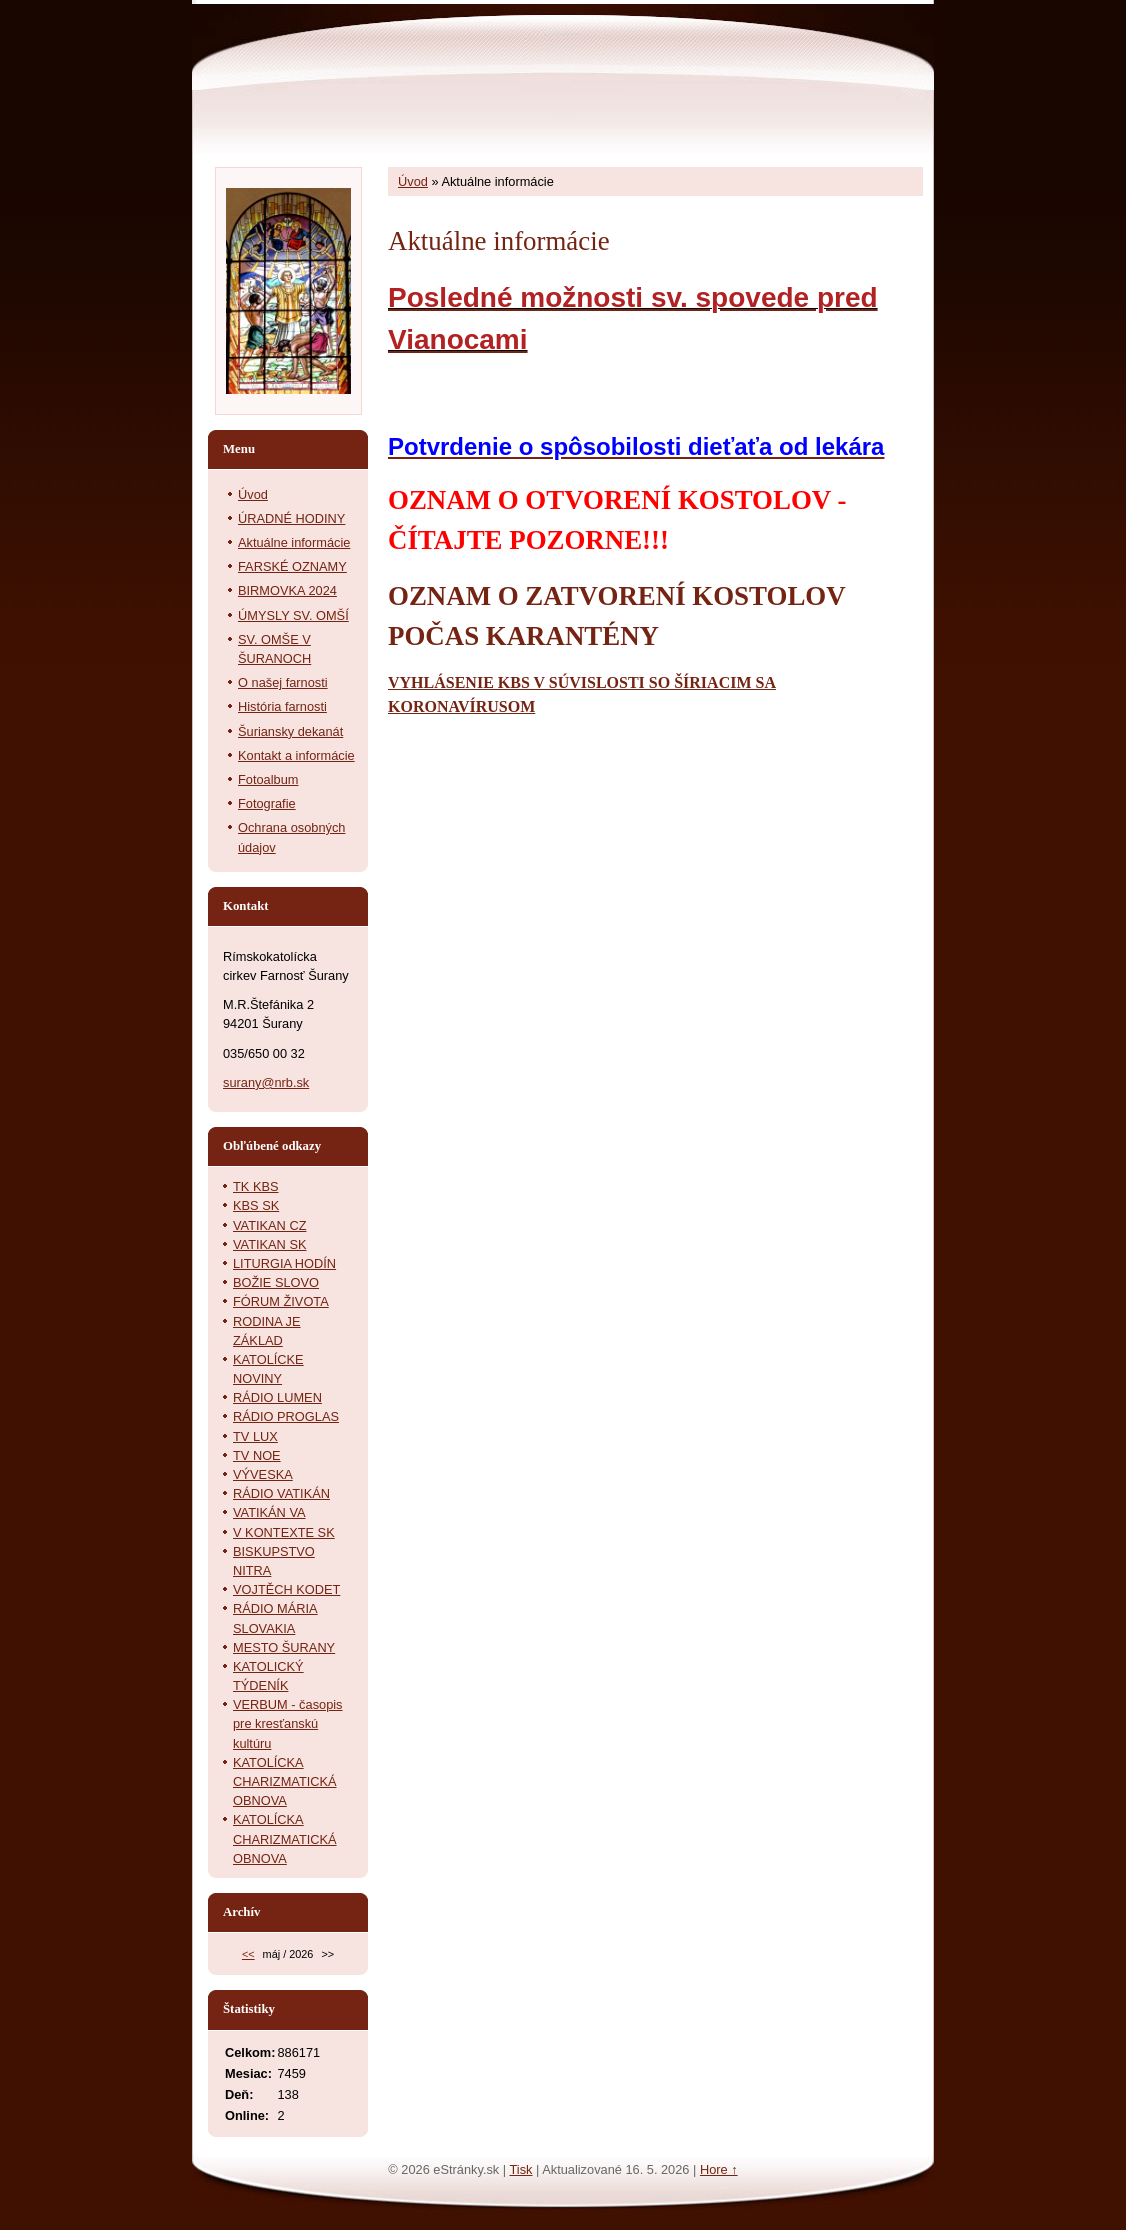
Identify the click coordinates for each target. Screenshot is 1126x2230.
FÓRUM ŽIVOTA (281, 1301)
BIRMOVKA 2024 (287, 590)
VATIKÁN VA (269, 1512)
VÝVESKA (263, 1474)
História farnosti (282, 706)
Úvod (413, 181)
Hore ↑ (719, 2169)
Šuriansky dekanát (290, 731)
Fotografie (267, 803)
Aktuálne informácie (294, 542)
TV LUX (255, 1436)
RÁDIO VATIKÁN (281, 1493)
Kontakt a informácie (296, 755)
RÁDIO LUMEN (277, 1397)
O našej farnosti (283, 682)
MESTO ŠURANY (284, 1647)
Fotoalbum (268, 779)
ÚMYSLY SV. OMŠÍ (293, 615)
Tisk (520, 2169)
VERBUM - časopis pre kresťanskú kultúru (288, 1723)
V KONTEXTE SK (284, 1532)
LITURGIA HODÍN (284, 1263)
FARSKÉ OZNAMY (292, 566)
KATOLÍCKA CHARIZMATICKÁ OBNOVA (285, 1781)
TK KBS (256, 1186)
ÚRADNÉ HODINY (291, 518)
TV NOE (257, 1455)
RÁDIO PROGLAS (286, 1416)
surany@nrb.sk (266, 1082)
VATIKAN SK (269, 1244)
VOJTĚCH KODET (286, 1589)
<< (248, 1954)
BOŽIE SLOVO (276, 1282)
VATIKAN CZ (269, 1225)
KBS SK (256, 1205)
